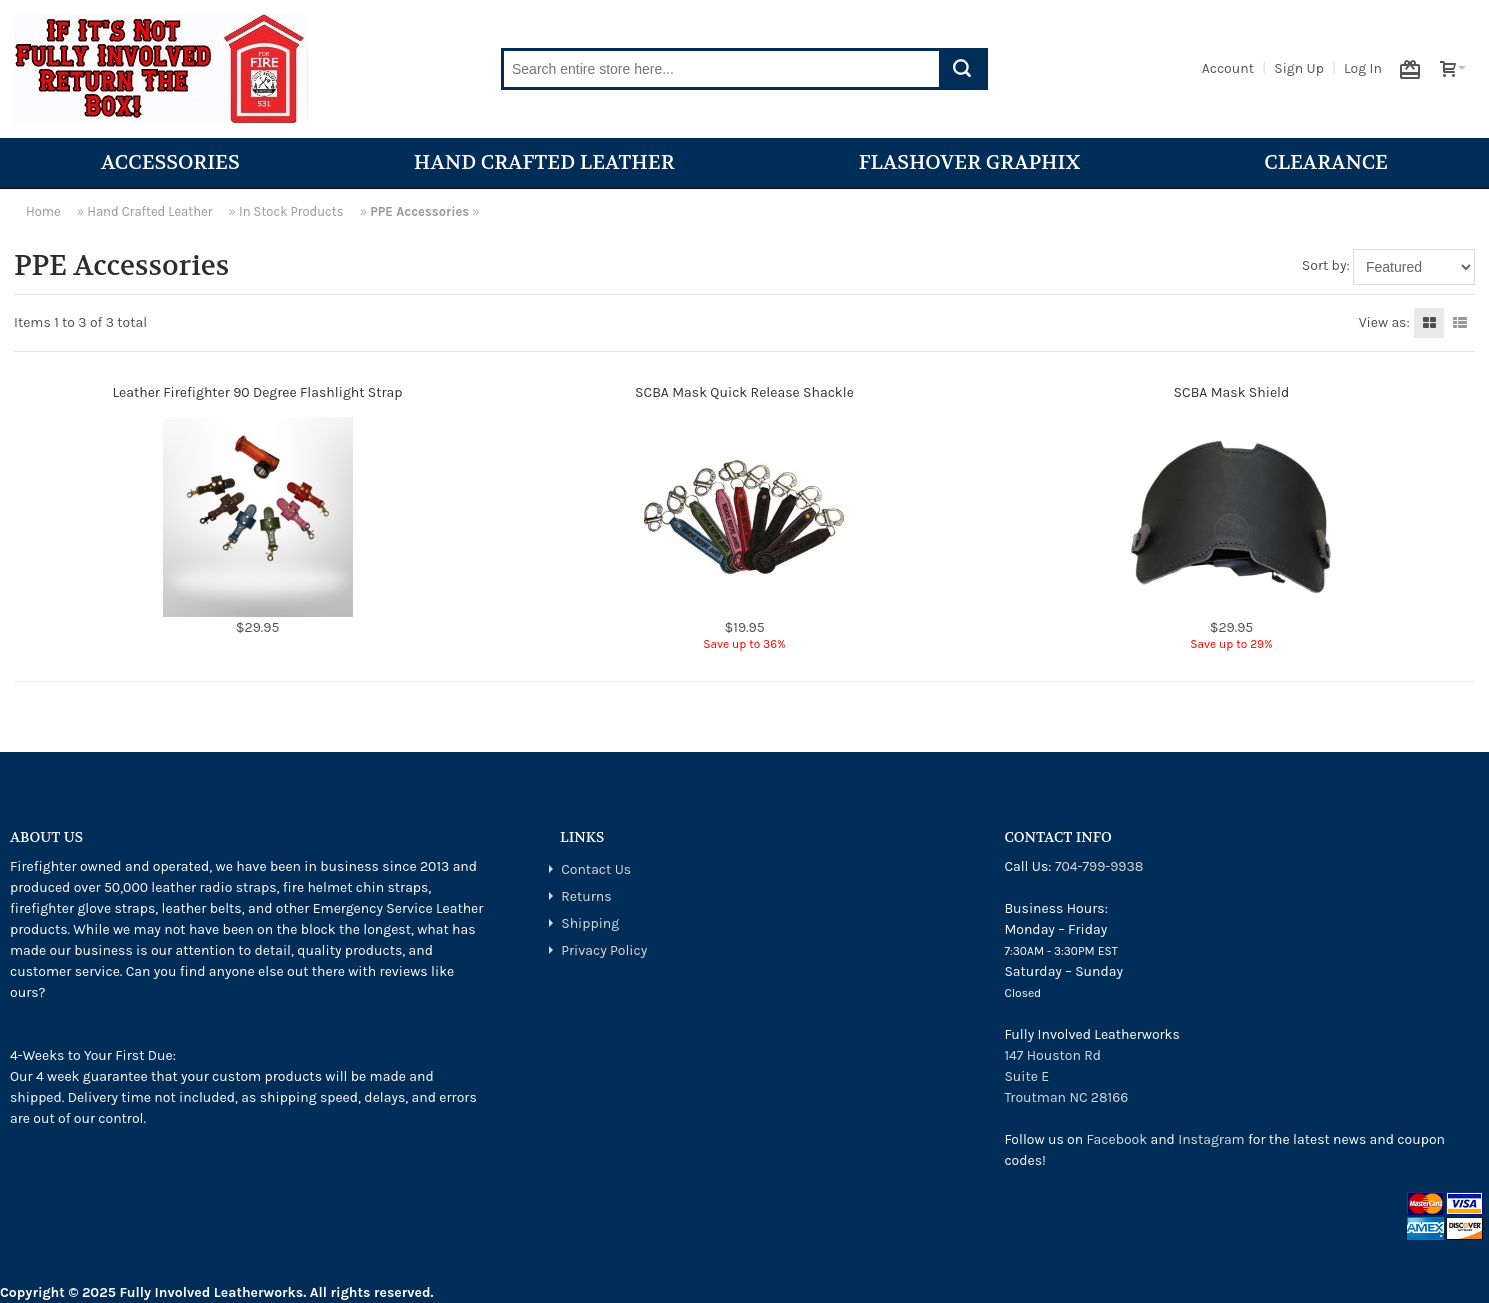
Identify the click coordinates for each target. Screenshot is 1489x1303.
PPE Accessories (419, 211)
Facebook (1117, 1139)
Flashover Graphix (974, 162)
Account (1228, 68)
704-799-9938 (1099, 866)
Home (43, 211)
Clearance (1326, 162)
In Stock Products (291, 211)
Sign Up (1299, 68)
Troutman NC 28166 (1066, 1097)
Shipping (590, 923)
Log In (1363, 68)
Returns (586, 896)
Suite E (1026, 1076)
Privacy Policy (604, 950)
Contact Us (596, 869)
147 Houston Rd (1052, 1055)
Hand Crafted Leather (549, 162)
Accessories (170, 162)
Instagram (1211, 1139)
